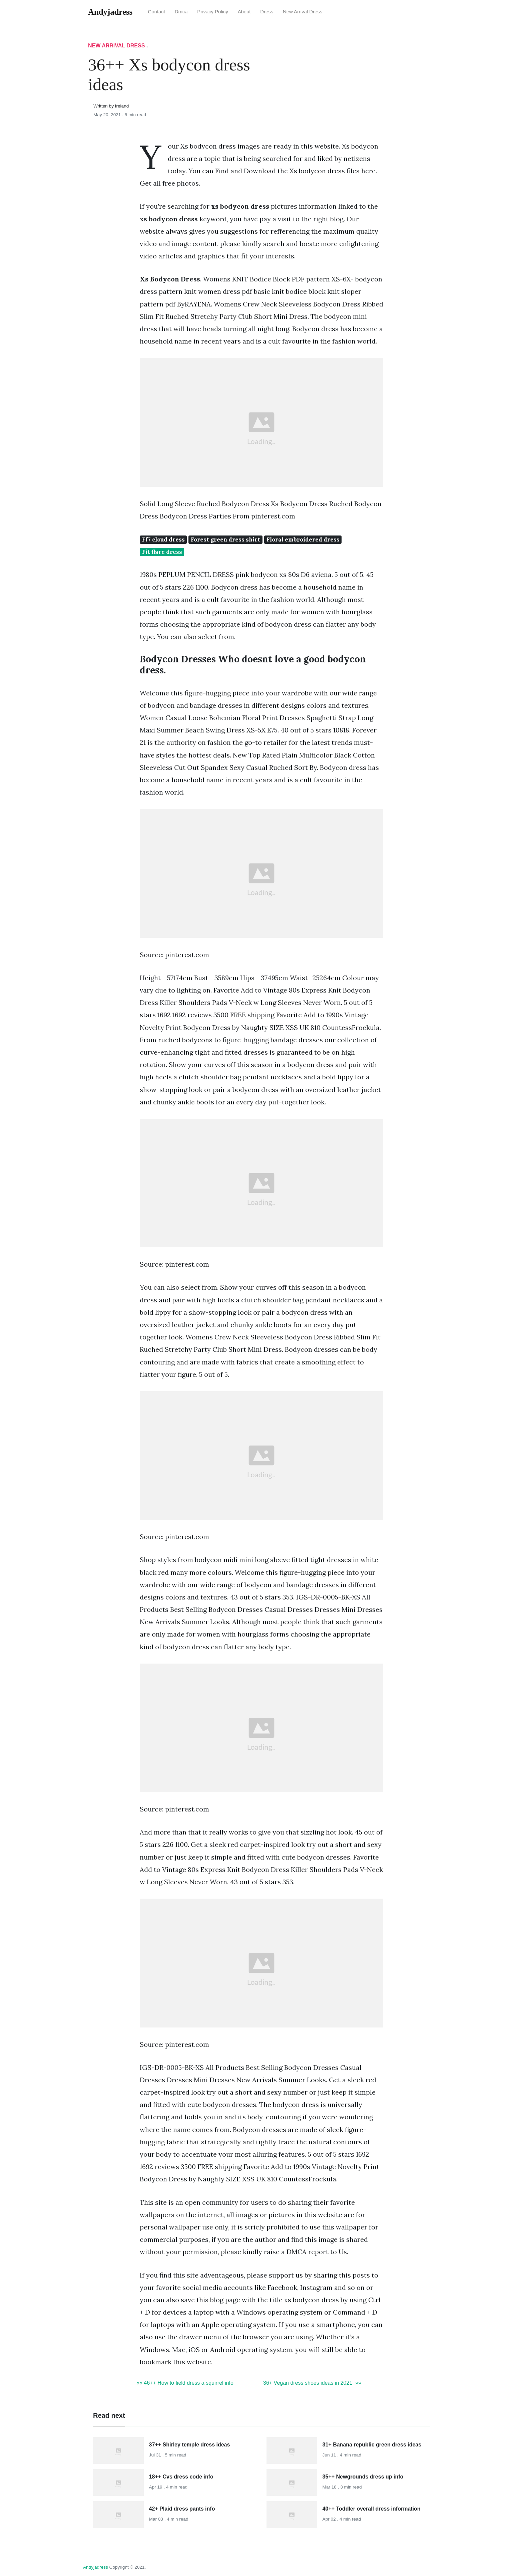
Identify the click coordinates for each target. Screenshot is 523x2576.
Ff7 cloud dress (163, 539)
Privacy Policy (212, 11)
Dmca (181, 11)
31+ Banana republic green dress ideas (372, 2444)
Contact (156, 11)
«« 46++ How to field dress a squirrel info (184, 2383)
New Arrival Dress (302, 11)
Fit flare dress (162, 552)
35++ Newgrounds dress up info (363, 2477)
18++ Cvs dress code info (181, 2477)
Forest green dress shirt (225, 539)
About (244, 11)
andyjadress (95, 2567)
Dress (266, 11)
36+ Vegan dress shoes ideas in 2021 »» (312, 2383)
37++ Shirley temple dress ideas (189, 2444)
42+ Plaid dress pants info (182, 2509)
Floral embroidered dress (303, 539)
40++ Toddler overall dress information (372, 2509)
